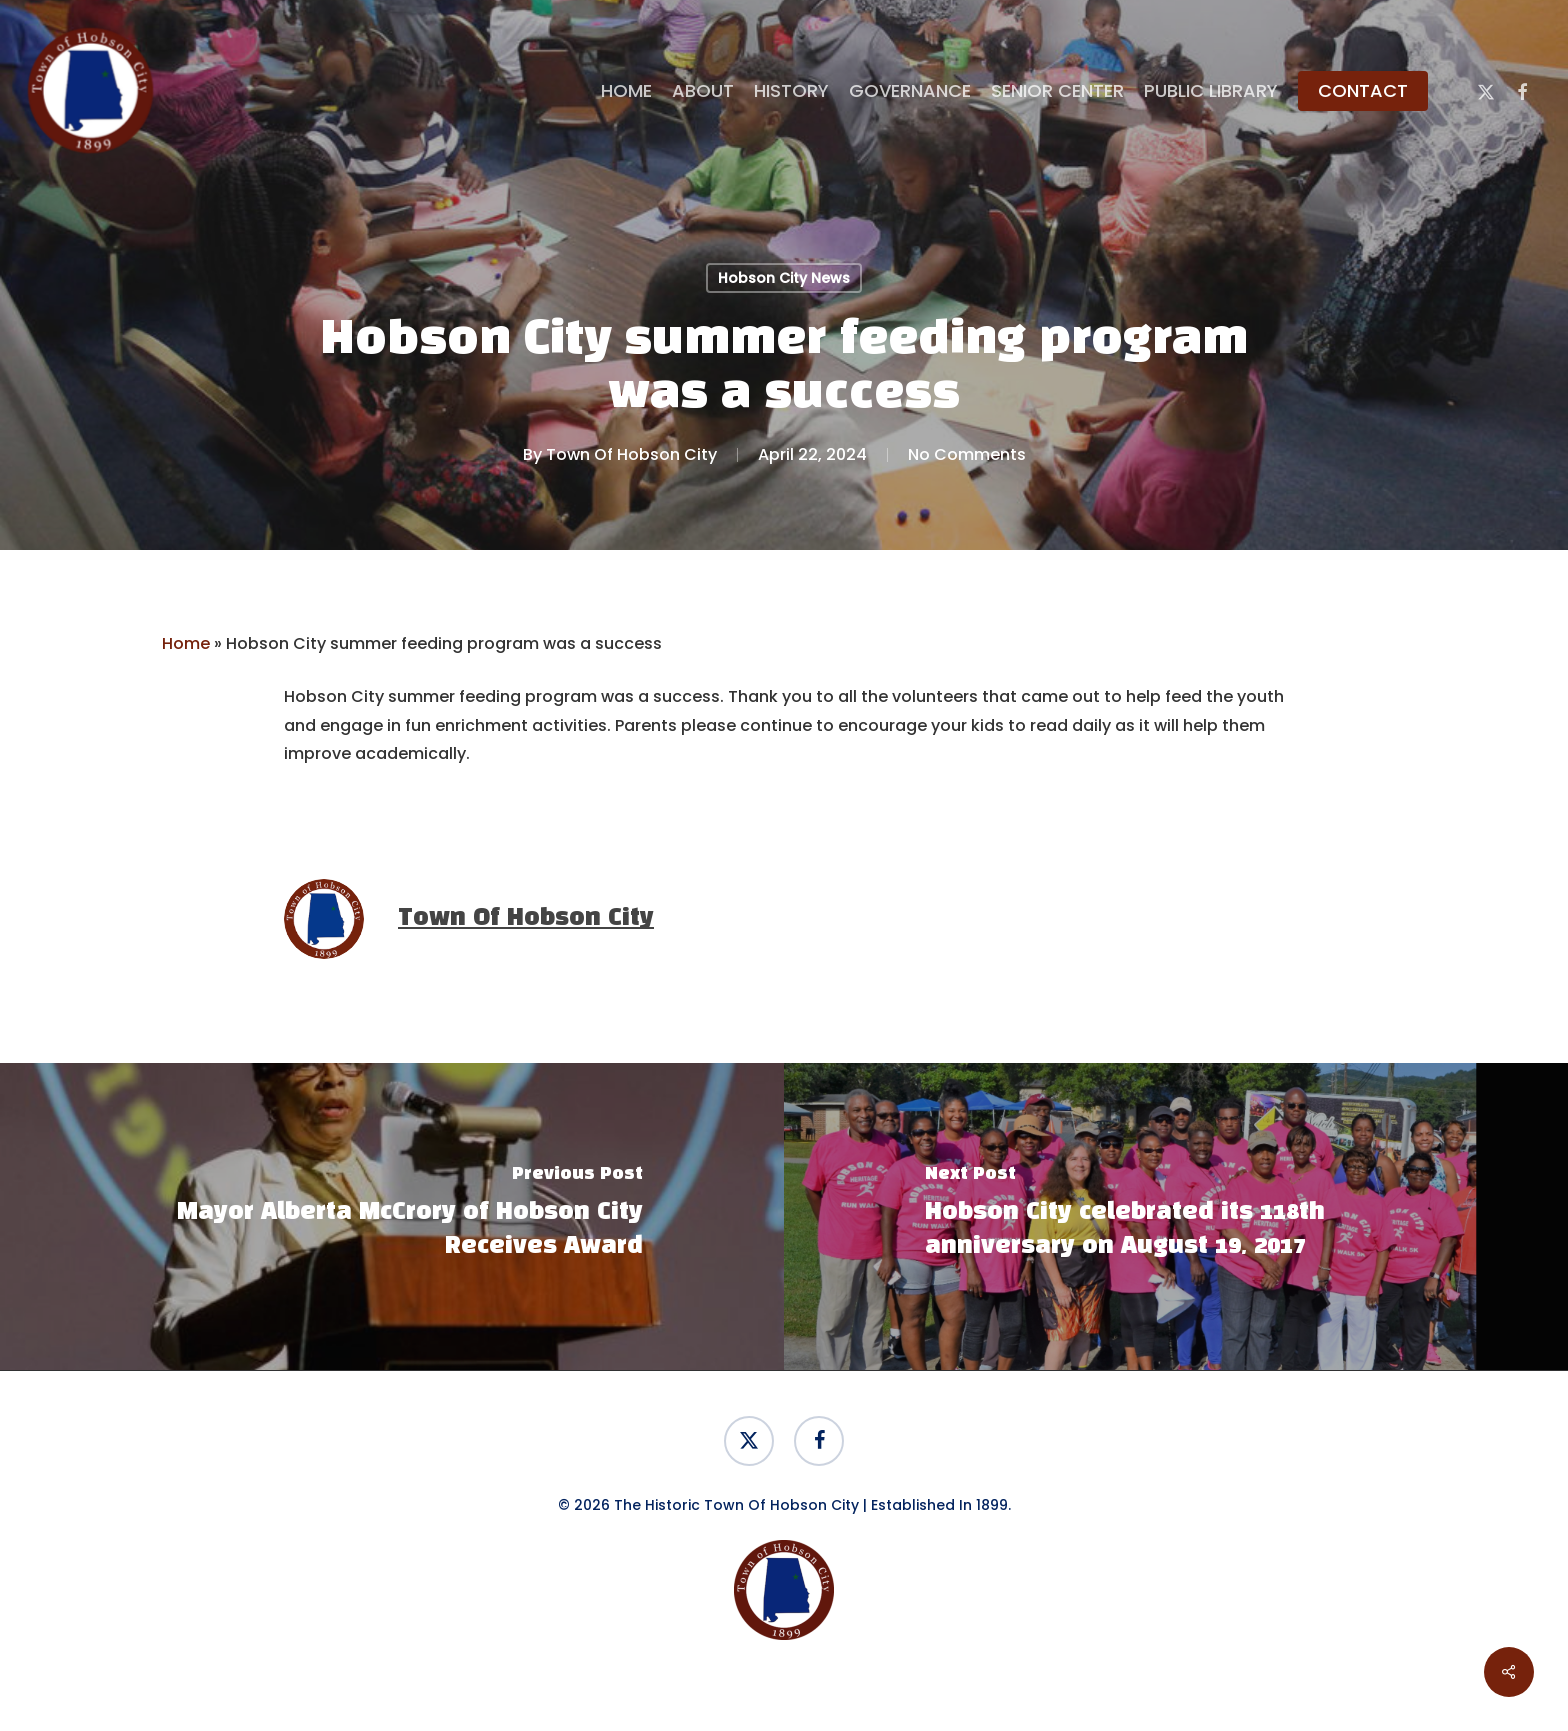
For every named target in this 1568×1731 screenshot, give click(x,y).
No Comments (967, 454)
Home (186, 643)
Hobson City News (784, 278)
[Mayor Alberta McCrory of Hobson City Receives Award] (392, 1216)
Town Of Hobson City (631, 454)
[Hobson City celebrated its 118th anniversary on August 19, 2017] (1176, 1216)
